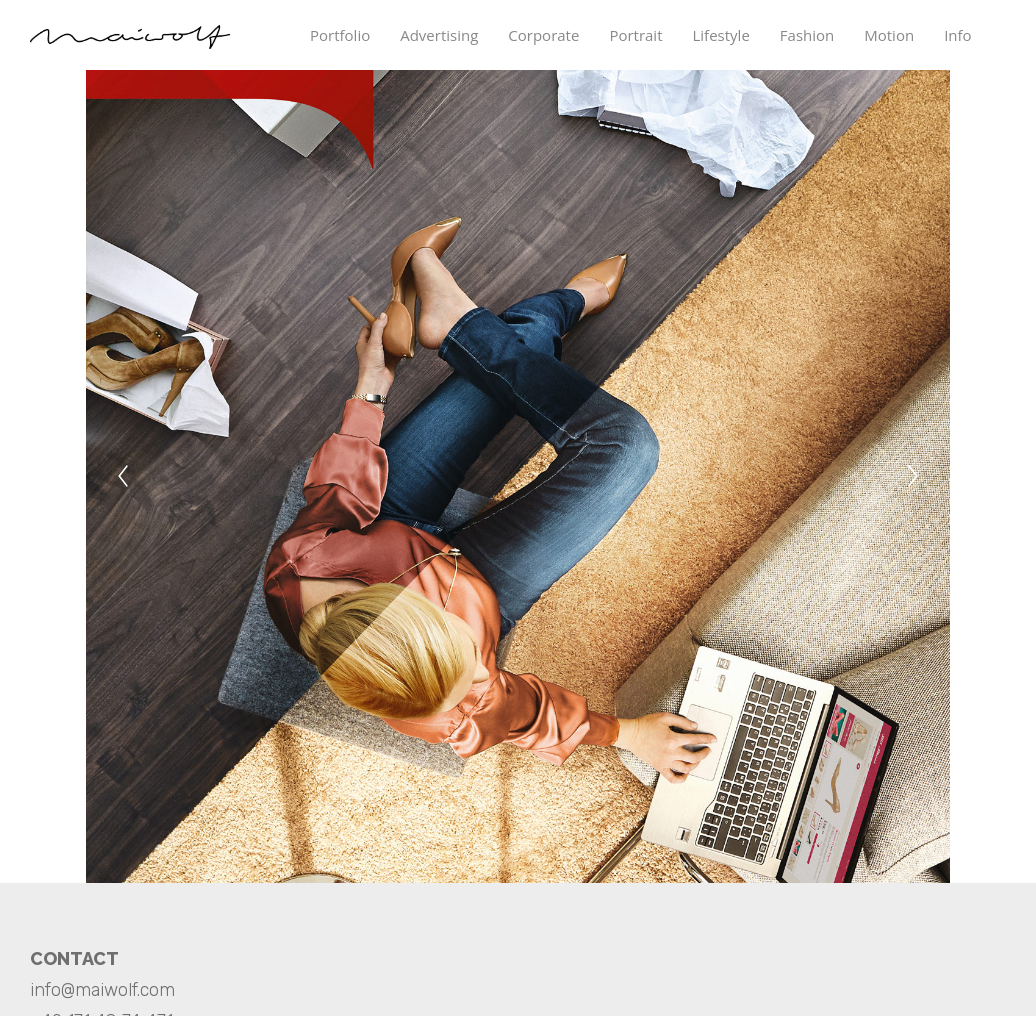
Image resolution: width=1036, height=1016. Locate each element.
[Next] (913, 476)
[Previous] (123, 476)
